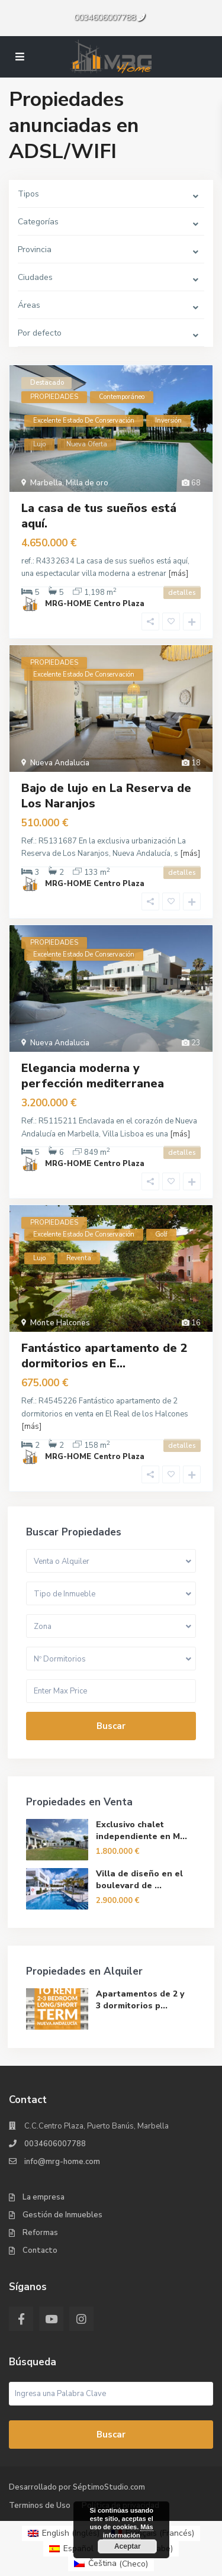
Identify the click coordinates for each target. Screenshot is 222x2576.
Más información (127, 2531)
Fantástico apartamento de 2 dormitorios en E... (104, 1355)
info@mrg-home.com (62, 2161)
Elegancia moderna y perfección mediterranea (92, 1075)
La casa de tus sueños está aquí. (98, 516)
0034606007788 (105, 17)
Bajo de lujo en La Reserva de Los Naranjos (106, 796)
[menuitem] (63, 2533)
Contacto (39, 2250)
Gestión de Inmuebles (62, 2215)
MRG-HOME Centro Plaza (94, 603)
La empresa (43, 2197)
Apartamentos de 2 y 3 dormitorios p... (140, 1999)
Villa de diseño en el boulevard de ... (139, 1879)
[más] (178, 573)
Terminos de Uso (39, 2505)
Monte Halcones (60, 1323)
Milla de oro (87, 483)
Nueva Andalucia (59, 763)
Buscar (111, 1726)
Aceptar (127, 2546)
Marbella (46, 483)
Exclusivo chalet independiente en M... (141, 1830)
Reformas (40, 2232)
